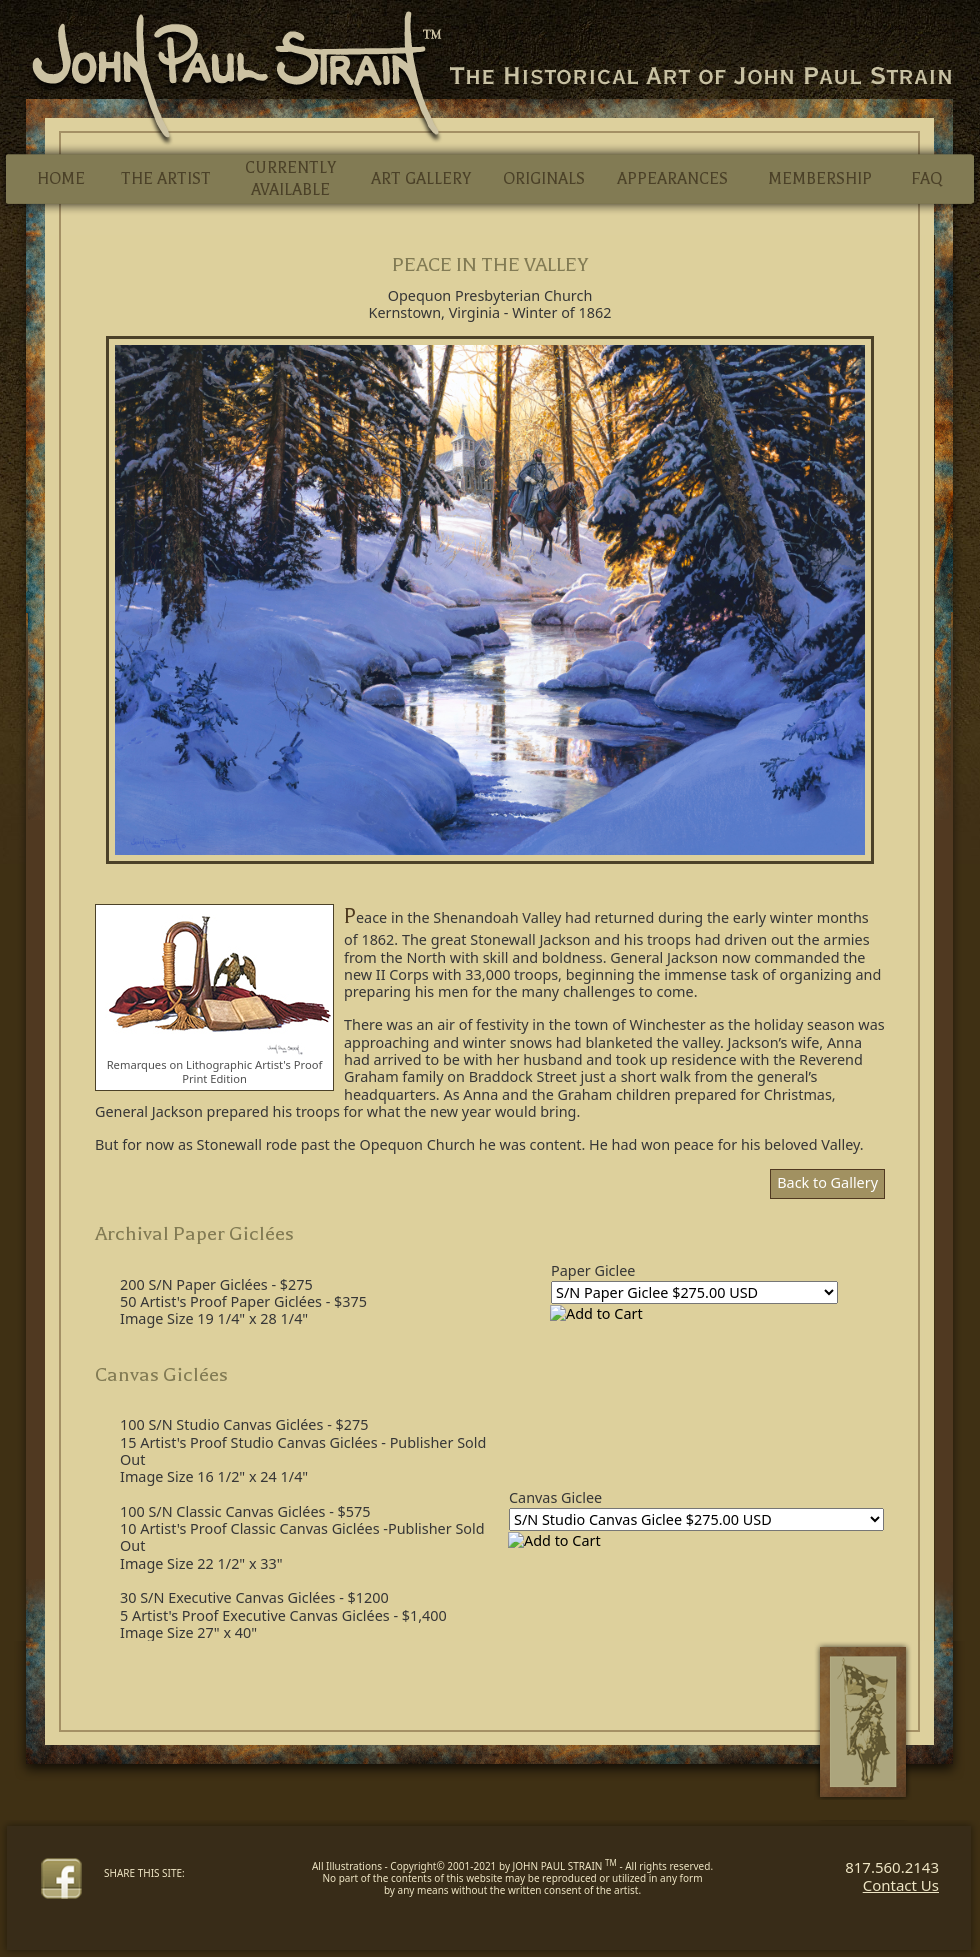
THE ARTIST (166, 179)
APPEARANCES (672, 179)
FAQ (926, 179)
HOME (61, 179)
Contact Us (901, 1885)
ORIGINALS (544, 179)
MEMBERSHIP (820, 179)
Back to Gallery (827, 1182)
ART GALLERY (421, 179)
